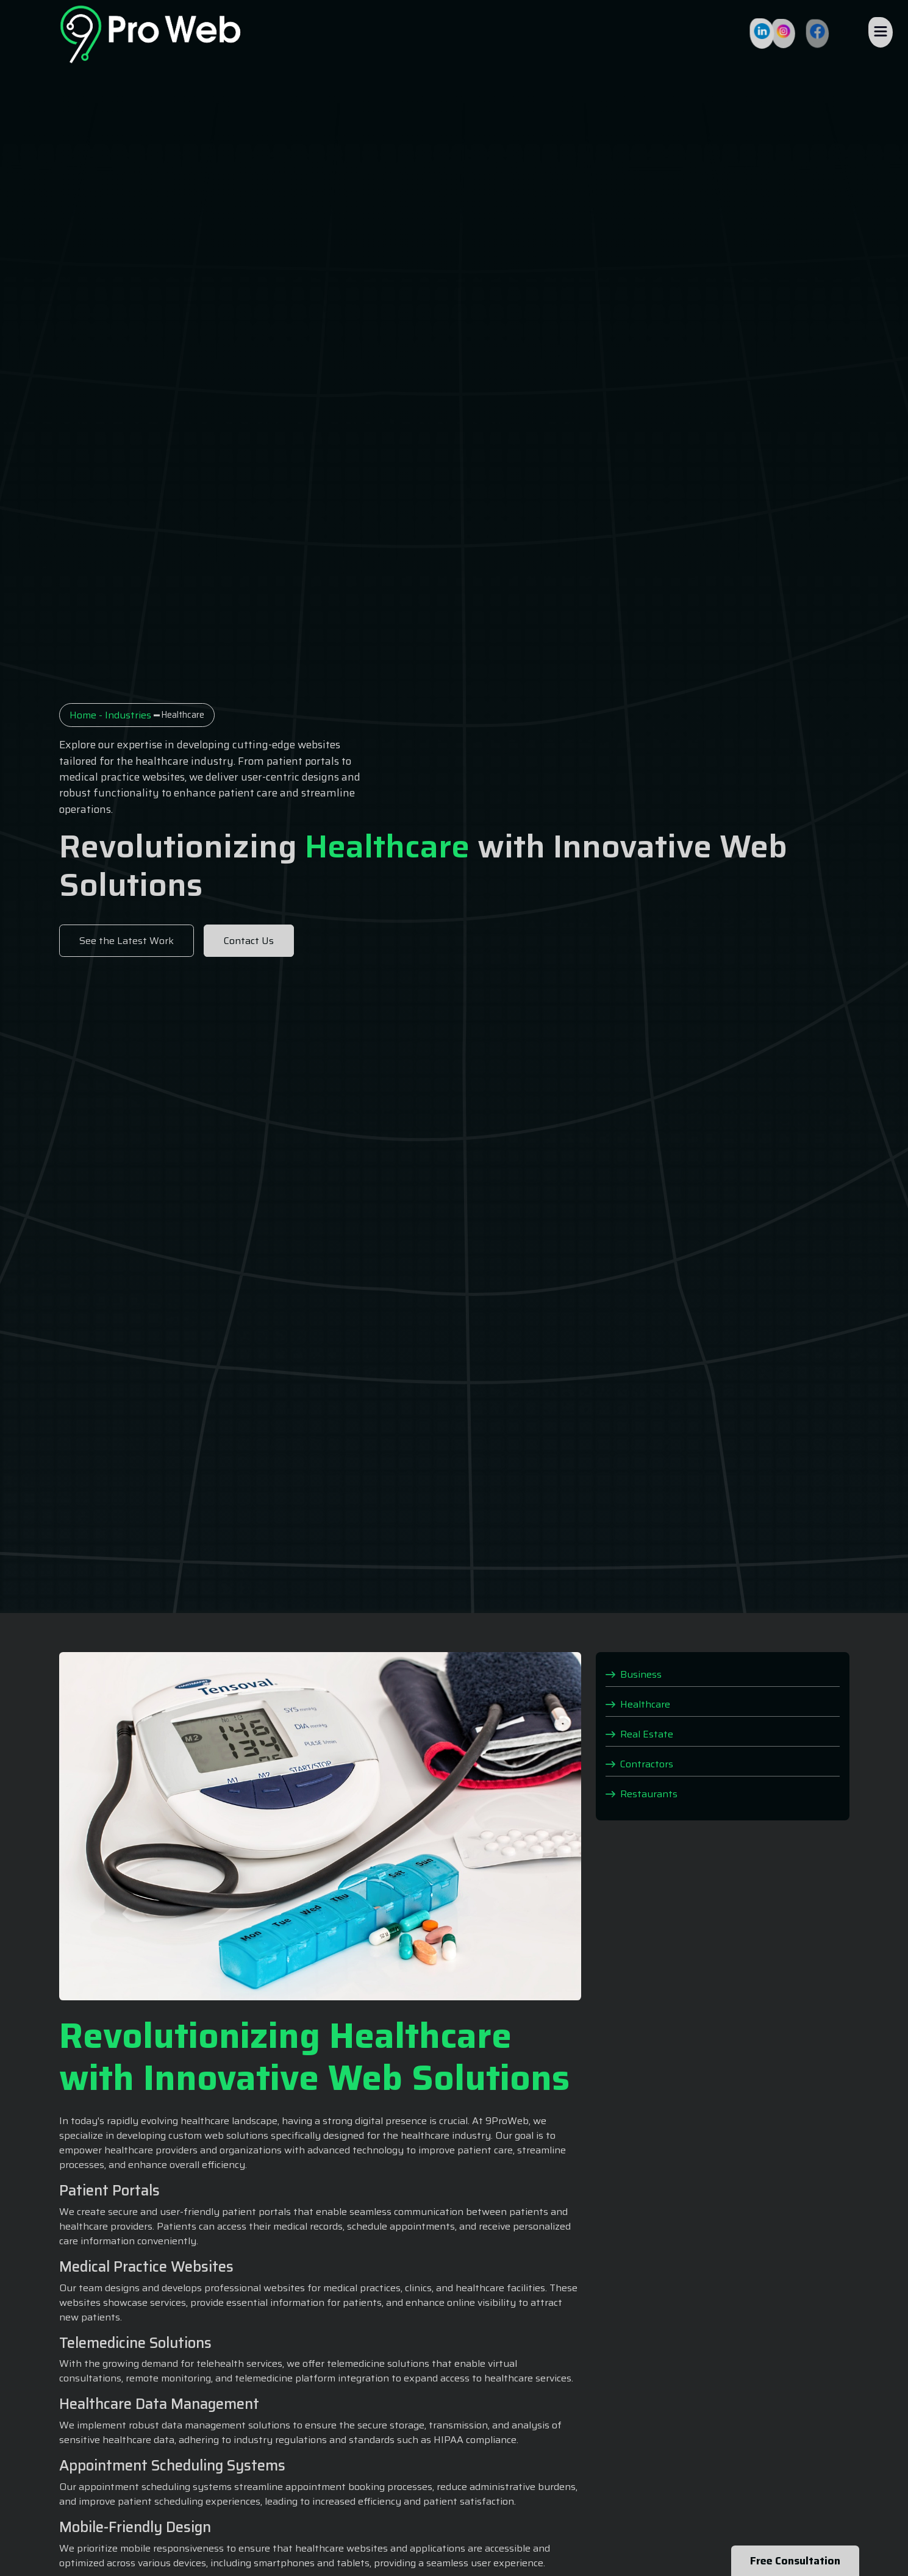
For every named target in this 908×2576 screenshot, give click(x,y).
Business (634, 1673)
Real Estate (639, 1733)
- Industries (123, 715)
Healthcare (638, 1703)
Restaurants (641, 1793)
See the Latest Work (126, 940)
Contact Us (249, 940)
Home (83, 715)
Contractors (639, 1763)
